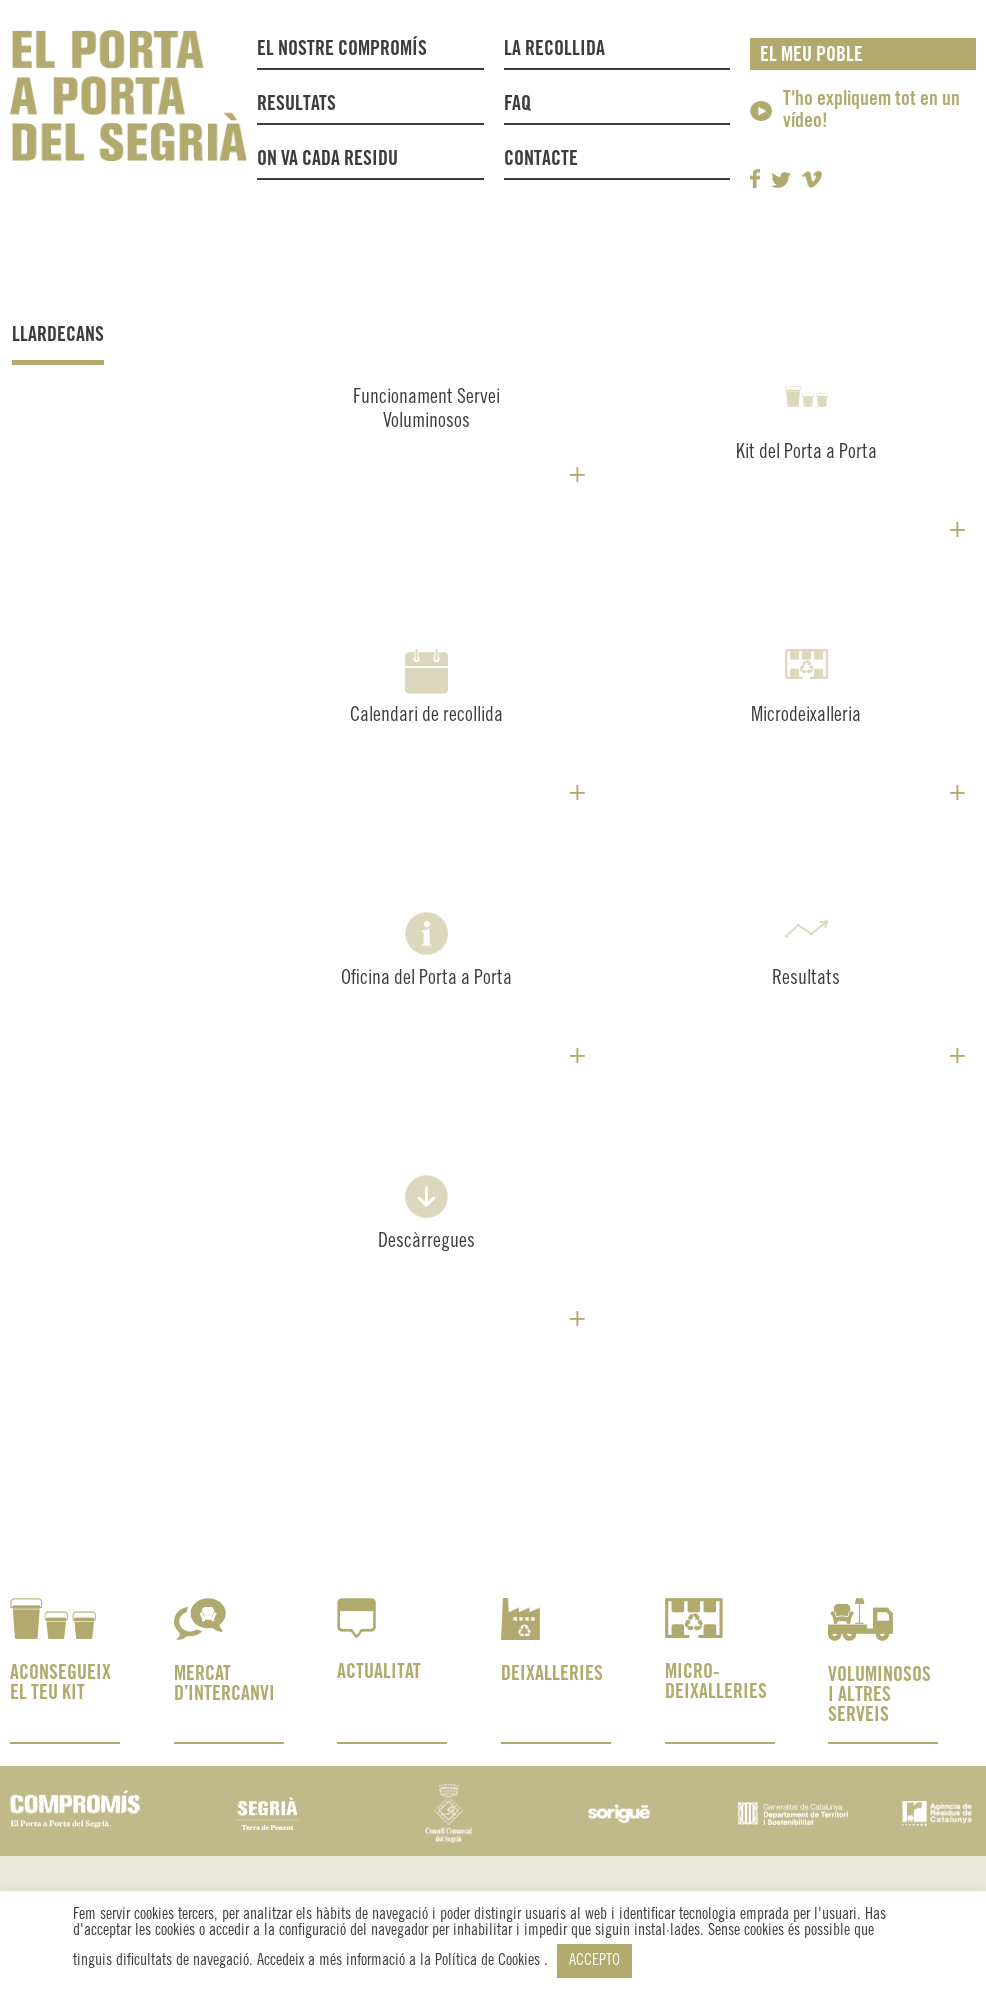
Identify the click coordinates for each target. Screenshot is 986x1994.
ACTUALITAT (379, 1672)
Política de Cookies (489, 1960)
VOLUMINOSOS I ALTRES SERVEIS (879, 1695)
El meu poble (811, 55)
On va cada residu (327, 159)
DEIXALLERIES (552, 1674)
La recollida (559, 50)
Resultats (296, 104)
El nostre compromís (342, 49)
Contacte (541, 159)
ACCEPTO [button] (594, 1960)
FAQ (517, 104)
